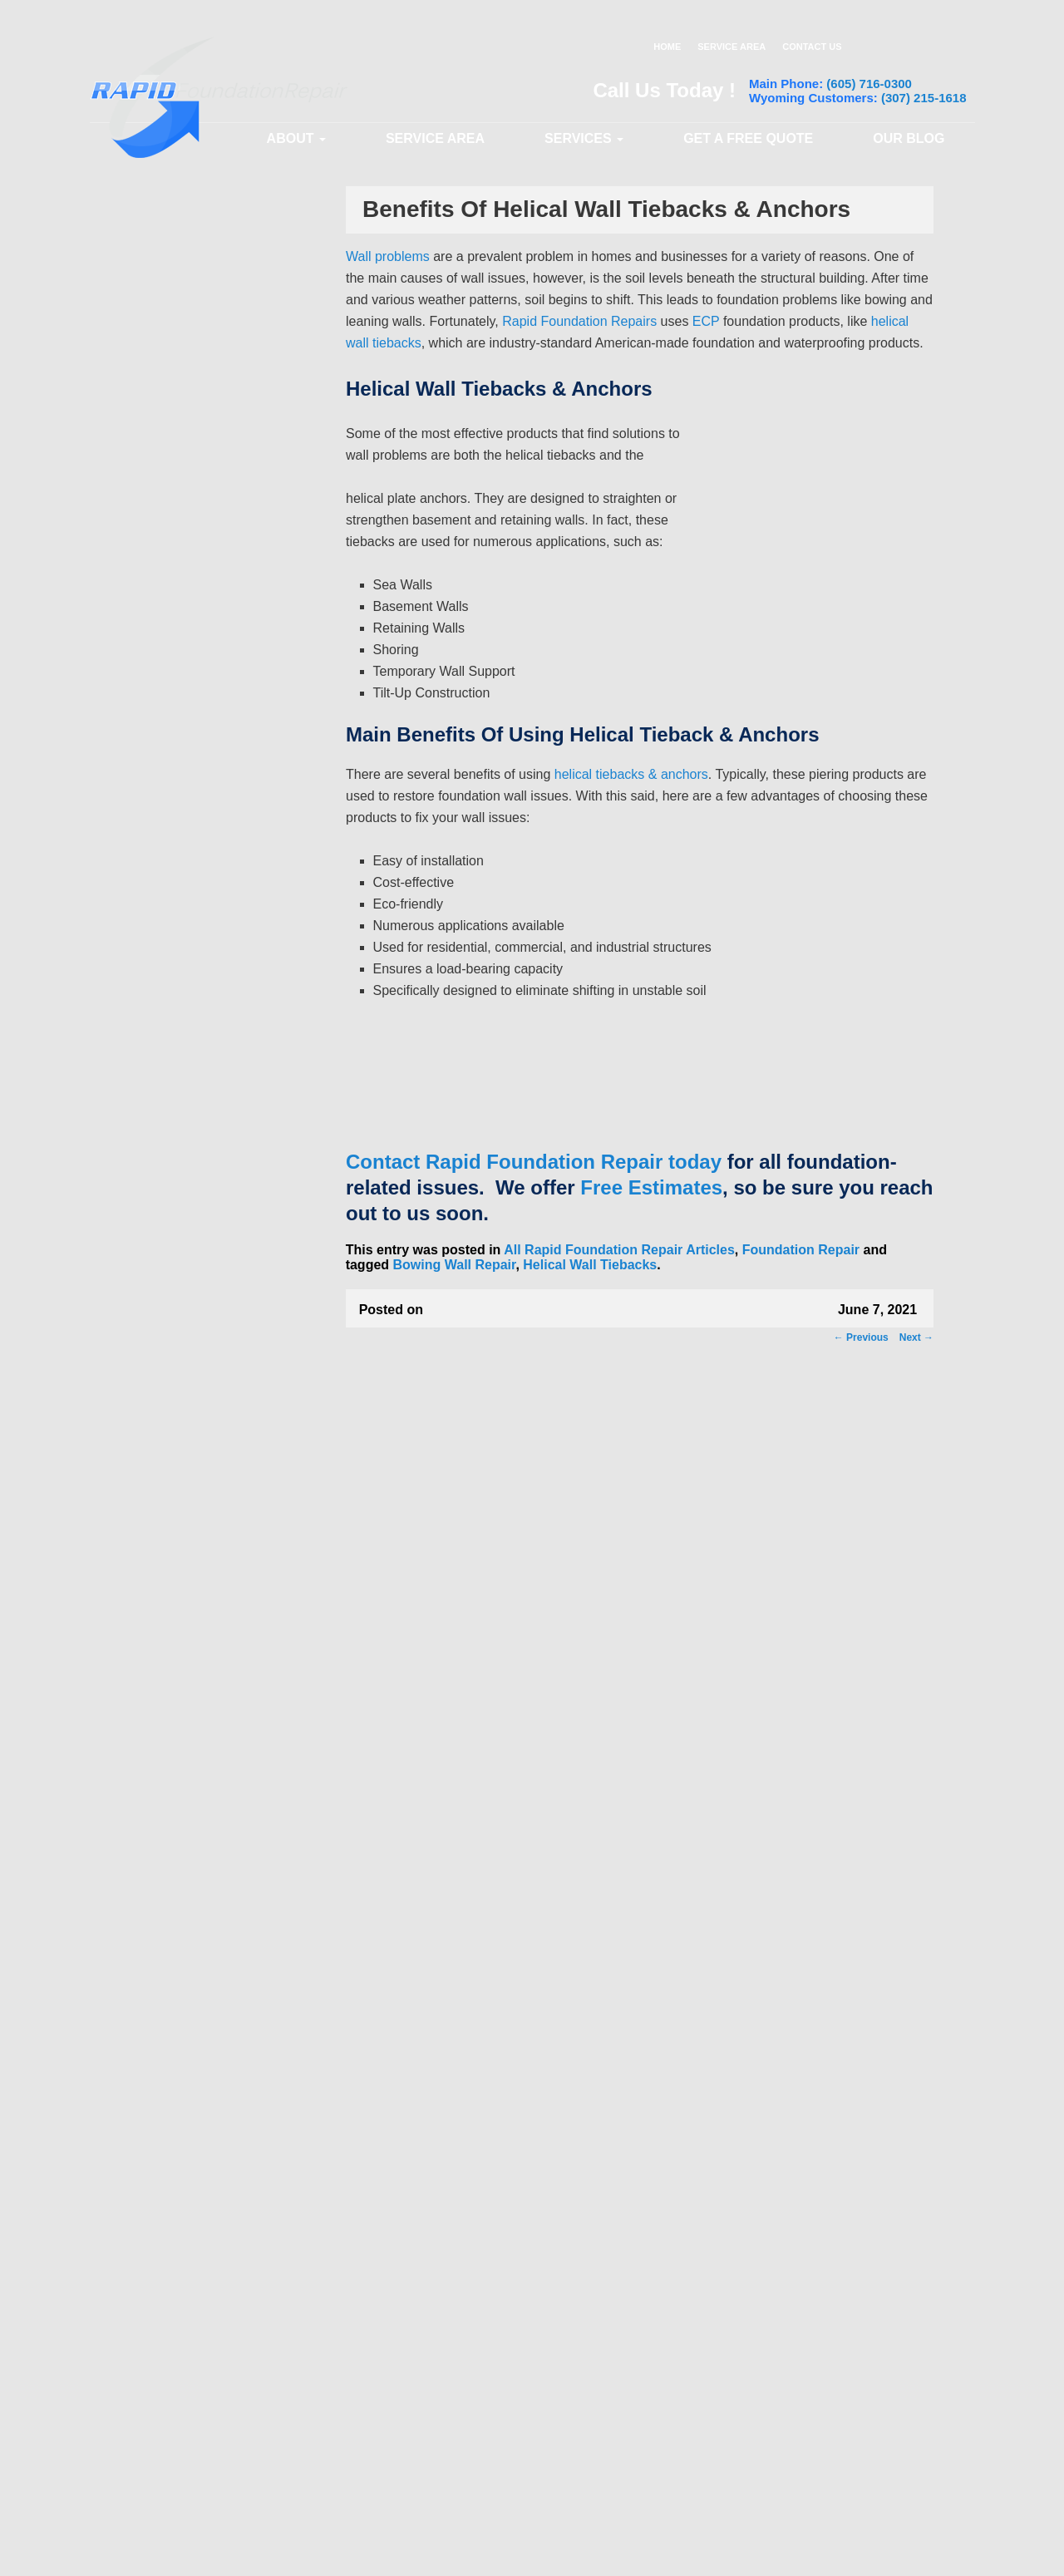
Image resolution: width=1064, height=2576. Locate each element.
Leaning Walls (189, 1456)
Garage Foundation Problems (226, 1676)
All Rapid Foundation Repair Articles (619, 1250)
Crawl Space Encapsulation (221, 1080)
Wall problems (388, 256)
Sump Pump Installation (213, 883)
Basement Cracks (198, 1429)
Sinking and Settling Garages (225, 1237)
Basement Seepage (202, 1800)
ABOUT (296, 138)
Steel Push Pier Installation (220, 753)
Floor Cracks (186, 1374)
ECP (706, 321)
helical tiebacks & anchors (631, 774)
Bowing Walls (188, 1538)
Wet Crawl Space (196, 2075)
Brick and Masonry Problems (224, 1511)
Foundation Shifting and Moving (213, 1710)
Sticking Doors (191, 1593)
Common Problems (191, 1164)
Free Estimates (651, 1187)
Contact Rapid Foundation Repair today (534, 1161)
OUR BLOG (908, 138)
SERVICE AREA (731, 47)
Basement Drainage (202, 855)
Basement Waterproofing (207, 825)
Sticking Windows (199, 1621)
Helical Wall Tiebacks (590, 1265)
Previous (861, 1337)
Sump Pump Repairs (205, 910)
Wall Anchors (187, 725)
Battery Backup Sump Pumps (226, 937)
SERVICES (583, 138)
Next (916, 1337)
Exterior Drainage (197, 992)
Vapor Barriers (190, 1107)
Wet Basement (190, 2047)
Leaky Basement (195, 1965)
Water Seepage (192, 1992)
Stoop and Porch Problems (220, 1264)
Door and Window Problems (222, 1745)
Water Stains (186, 2020)
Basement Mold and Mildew (221, 1773)
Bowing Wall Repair (454, 1265)
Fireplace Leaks (193, 1883)
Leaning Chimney (197, 1292)
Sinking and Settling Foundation (204, 1202)
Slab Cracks (185, 1346)
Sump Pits (180, 965)
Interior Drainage (196, 1020)
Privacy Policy (711, 2553)
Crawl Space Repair (192, 1050)
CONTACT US (811, 47)
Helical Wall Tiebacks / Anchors (209, 788)
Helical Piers (185, 698)
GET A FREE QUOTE (748, 138)
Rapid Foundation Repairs (581, 321)
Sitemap (939, 2553)
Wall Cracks (184, 1319)
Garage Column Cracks (211, 1566)
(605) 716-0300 (869, 83)
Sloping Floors (191, 1648)
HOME (667, 47)
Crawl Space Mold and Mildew (227, 1828)
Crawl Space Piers (199, 1134)
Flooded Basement (200, 1910)
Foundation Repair (801, 1250)
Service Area (435, 138)
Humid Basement (197, 1937)
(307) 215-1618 (924, 98)
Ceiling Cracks (190, 1484)
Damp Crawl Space (201, 1855)
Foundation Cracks (201, 1401)
